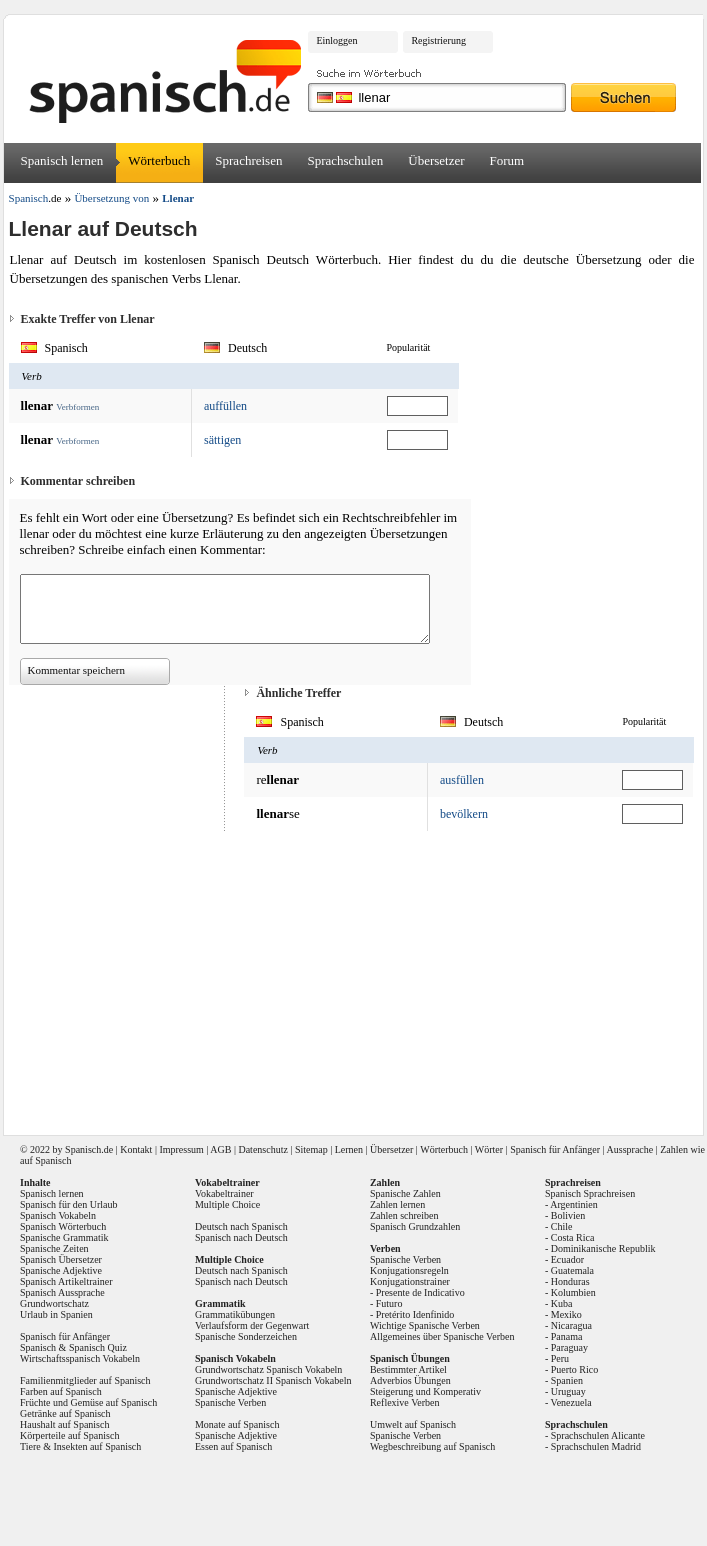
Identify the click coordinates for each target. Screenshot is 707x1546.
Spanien (567, 1380)
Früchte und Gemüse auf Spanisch (88, 1402)
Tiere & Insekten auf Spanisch (80, 1446)
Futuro (389, 1303)
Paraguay (569, 1347)
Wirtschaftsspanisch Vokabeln (80, 1358)
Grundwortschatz (54, 1303)
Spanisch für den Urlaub (68, 1204)
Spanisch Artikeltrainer (66, 1281)
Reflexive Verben (405, 1402)
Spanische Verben (230, 1402)
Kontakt (136, 1149)
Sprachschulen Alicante (598, 1435)
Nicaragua (571, 1325)
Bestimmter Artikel (408, 1369)
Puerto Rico (575, 1369)
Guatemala (572, 1270)
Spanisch (83, 1149)
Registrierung (438, 40)
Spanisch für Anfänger (555, 1149)
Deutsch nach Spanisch (241, 1226)
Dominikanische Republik (603, 1248)
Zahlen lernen (397, 1204)
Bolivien (568, 1215)
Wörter (489, 1149)
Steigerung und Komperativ (425, 1391)
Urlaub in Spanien (56, 1314)
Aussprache (630, 1149)
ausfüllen (462, 780)
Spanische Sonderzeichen (246, 1336)
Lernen (349, 1149)
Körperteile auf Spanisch (69, 1435)
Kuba (562, 1303)
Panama (567, 1336)
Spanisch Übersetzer (61, 1259)
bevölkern (464, 814)
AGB (220, 1149)
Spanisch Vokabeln (58, 1215)
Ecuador (567, 1259)
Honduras (570, 1281)
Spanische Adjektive (61, 1270)
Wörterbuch (159, 160)
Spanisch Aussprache (62, 1292)
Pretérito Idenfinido (415, 1314)
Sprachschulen (345, 160)
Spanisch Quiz (98, 1347)
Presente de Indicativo (420, 1292)
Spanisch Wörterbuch (63, 1226)
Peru (560, 1358)
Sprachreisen (248, 160)
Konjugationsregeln (409, 1270)
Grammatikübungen (235, 1314)
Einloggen (336, 40)
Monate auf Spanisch (237, 1424)
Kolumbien (573, 1292)
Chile (562, 1226)
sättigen (222, 440)
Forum (507, 160)
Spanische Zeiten (54, 1248)
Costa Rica (573, 1237)
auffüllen (225, 406)
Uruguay (568, 1391)
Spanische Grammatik (64, 1237)
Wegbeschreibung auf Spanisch (432, 1446)
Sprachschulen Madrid (596, 1446)
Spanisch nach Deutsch (241, 1237)
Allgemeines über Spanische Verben (442, 1336)
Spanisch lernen (62, 160)
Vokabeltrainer (224, 1193)
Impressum (181, 1149)
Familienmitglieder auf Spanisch (85, 1380)
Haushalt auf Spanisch (64, 1424)
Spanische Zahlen (405, 1193)
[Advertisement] (356, 976)
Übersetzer (436, 160)
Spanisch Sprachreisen (590, 1193)
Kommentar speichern (76, 670)
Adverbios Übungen (410, 1380)
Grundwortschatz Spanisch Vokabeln (268, 1369)
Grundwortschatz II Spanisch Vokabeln (273, 1380)
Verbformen (77, 407)
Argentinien (574, 1204)
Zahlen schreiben (404, 1215)
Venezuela (571, 1402)
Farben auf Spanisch (61, 1391)
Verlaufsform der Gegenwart (252, 1325)
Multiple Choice (227, 1204)
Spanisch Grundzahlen (415, 1226)
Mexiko (566, 1314)
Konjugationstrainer (410, 1281)
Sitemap (311, 1149)
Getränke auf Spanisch (65, 1413)
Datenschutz (262, 1149)
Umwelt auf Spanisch (413, 1424)
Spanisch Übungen (410, 1358)
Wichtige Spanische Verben (425, 1325)
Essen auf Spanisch (233, 1446)
